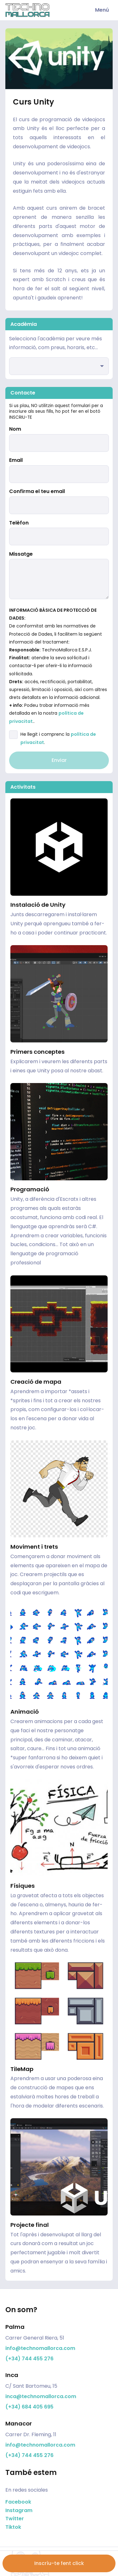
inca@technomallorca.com (40, 2396)
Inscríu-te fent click (59, 2563)
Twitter (14, 2518)
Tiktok (13, 2527)
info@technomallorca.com (40, 2348)
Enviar (59, 760)
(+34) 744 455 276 (29, 2358)
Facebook (18, 2501)
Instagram (18, 2510)
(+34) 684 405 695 (29, 2406)
